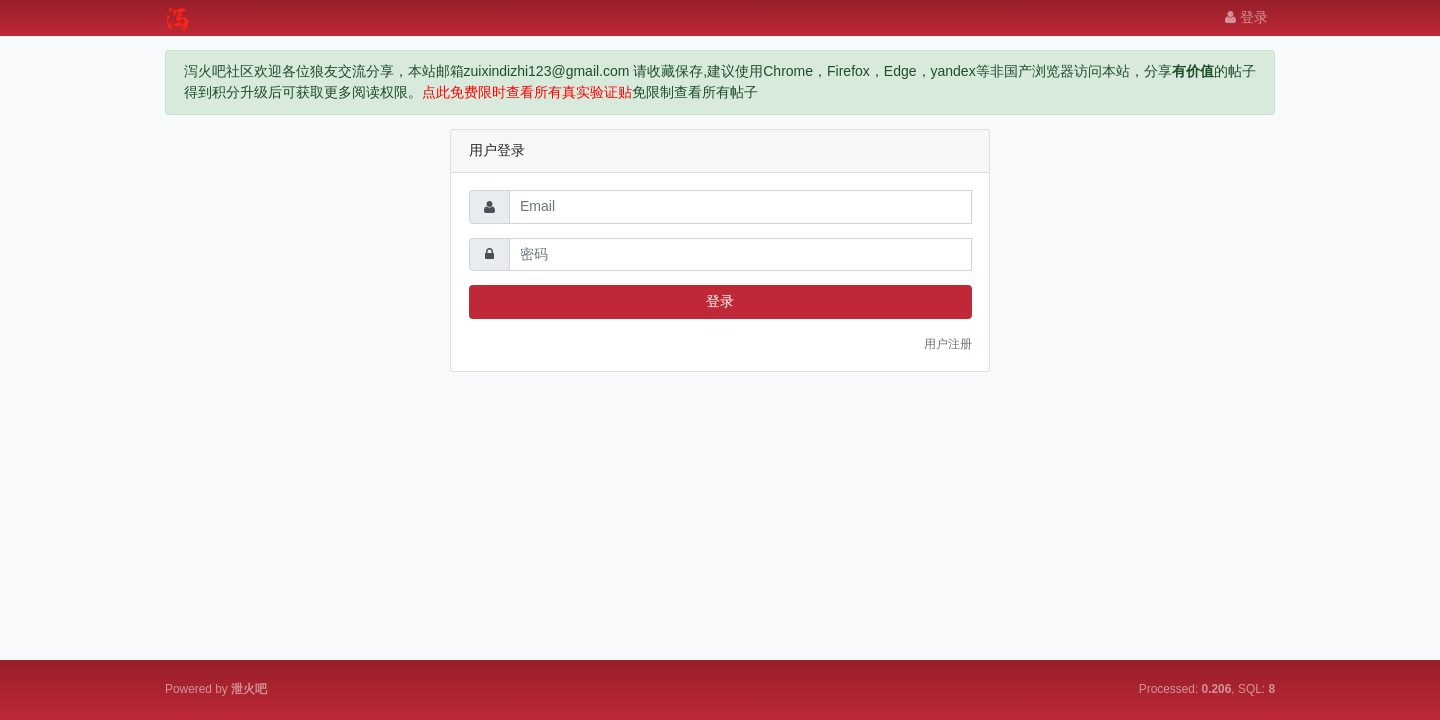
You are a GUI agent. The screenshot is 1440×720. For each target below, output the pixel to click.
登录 (1246, 17)
